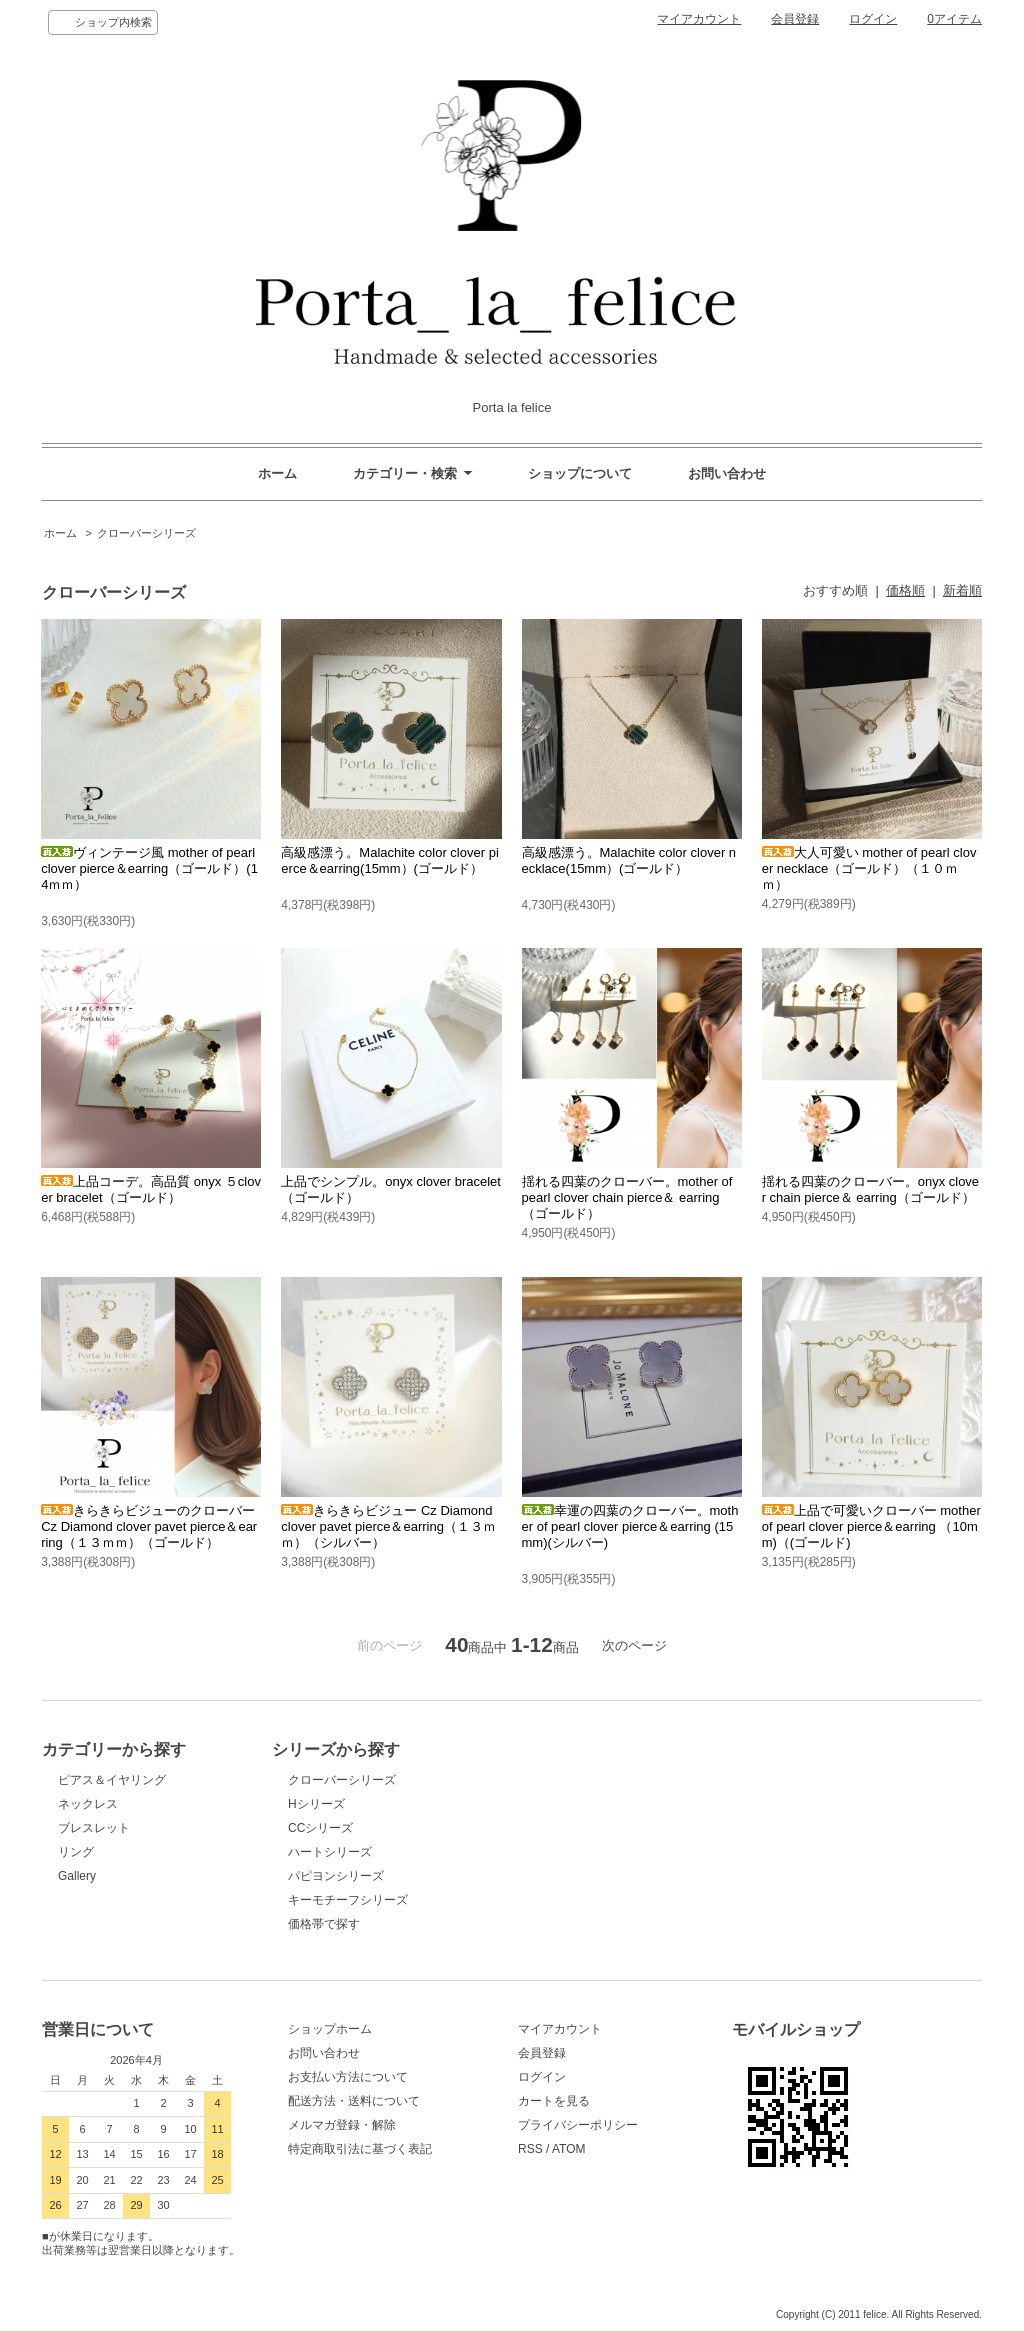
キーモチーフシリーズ (348, 1900)
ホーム (277, 473)
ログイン (873, 19)
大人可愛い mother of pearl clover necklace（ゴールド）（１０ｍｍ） (869, 868)
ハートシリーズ (330, 1852)
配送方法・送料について (354, 2101)
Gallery (77, 1876)
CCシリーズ (320, 1828)
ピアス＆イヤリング (112, 1780)
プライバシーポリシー (578, 2125)
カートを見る (554, 2101)
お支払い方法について (348, 2077)
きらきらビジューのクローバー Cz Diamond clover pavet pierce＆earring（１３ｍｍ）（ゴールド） (149, 1526)
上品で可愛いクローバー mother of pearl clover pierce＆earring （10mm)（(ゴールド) (871, 1526)
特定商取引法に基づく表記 (360, 2149)
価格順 (905, 590)
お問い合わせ (727, 473)
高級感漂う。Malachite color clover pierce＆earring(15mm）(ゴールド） (389, 860)
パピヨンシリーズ (336, 1876)
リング (76, 1852)
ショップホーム (330, 2029)
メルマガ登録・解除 (342, 2125)
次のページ (634, 1645)
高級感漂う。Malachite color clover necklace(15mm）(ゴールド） (629, 860)
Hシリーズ (316, 1804)
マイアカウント (699, 19)
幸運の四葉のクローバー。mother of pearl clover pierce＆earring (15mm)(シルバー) (630, 1526)
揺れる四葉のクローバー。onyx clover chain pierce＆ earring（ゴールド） (870, 1189)
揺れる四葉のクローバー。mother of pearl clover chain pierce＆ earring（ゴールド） (627, 1197)
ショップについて (580, 473)
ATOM (569, 2149)
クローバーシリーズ (146, 533)
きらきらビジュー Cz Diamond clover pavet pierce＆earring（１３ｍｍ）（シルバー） (388, 1526)
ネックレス (88, 1804)
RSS (530, 2149)
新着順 (962, 590)
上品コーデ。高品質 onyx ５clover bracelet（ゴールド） (151, 1189)
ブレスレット (94, 1828)
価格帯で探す (330, 1924)
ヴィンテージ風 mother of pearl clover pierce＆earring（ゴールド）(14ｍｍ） (149, 868)
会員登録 (795, 19)
